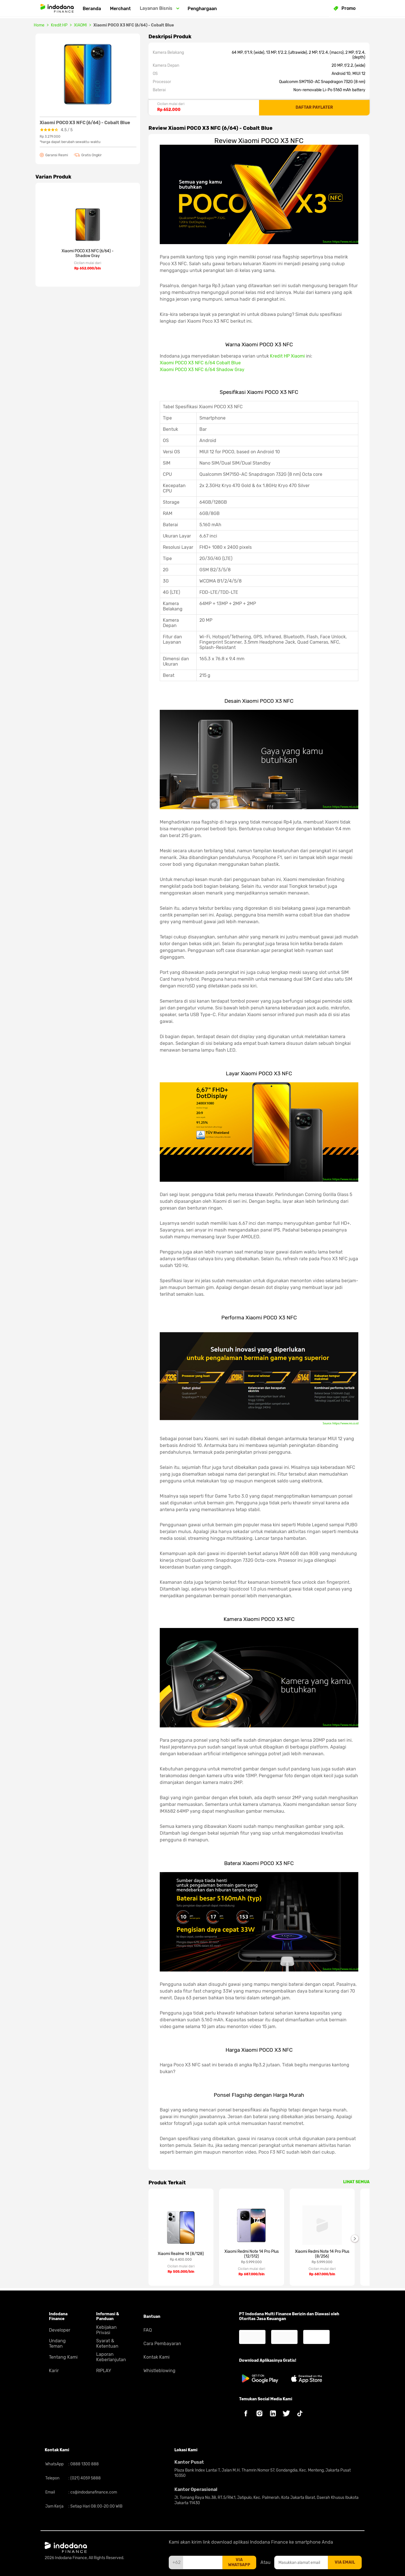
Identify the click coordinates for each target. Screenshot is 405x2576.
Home (39, 25)
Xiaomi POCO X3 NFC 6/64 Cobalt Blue (200, 362)
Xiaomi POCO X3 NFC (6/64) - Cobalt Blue (133, 25)
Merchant (120, 8)
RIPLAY (103, 2370)
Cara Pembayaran (162, 2343)
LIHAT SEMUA (356, 2182)
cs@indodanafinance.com (93, 2492)
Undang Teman (57, 2343)
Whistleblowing (159, 2370)
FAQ (147, 2330)
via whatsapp (239, 2562)
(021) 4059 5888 (85, 2478)
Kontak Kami (156, 2357)
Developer (59, 2330)
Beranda (92, 8)
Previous (144, 2238)
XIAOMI (80, 25)
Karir (54, 2370)
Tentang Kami (63, 2357)
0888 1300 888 (84, 2464)
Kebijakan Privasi (106, 2330)
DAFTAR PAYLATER (314, 107)
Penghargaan (202, 8)
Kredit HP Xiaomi (287, 356)
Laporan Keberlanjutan (111, 2357)
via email (345, 2562)
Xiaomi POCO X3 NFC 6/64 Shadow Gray (202, 369)
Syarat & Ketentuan (107, 2343)
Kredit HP (59, 25)
